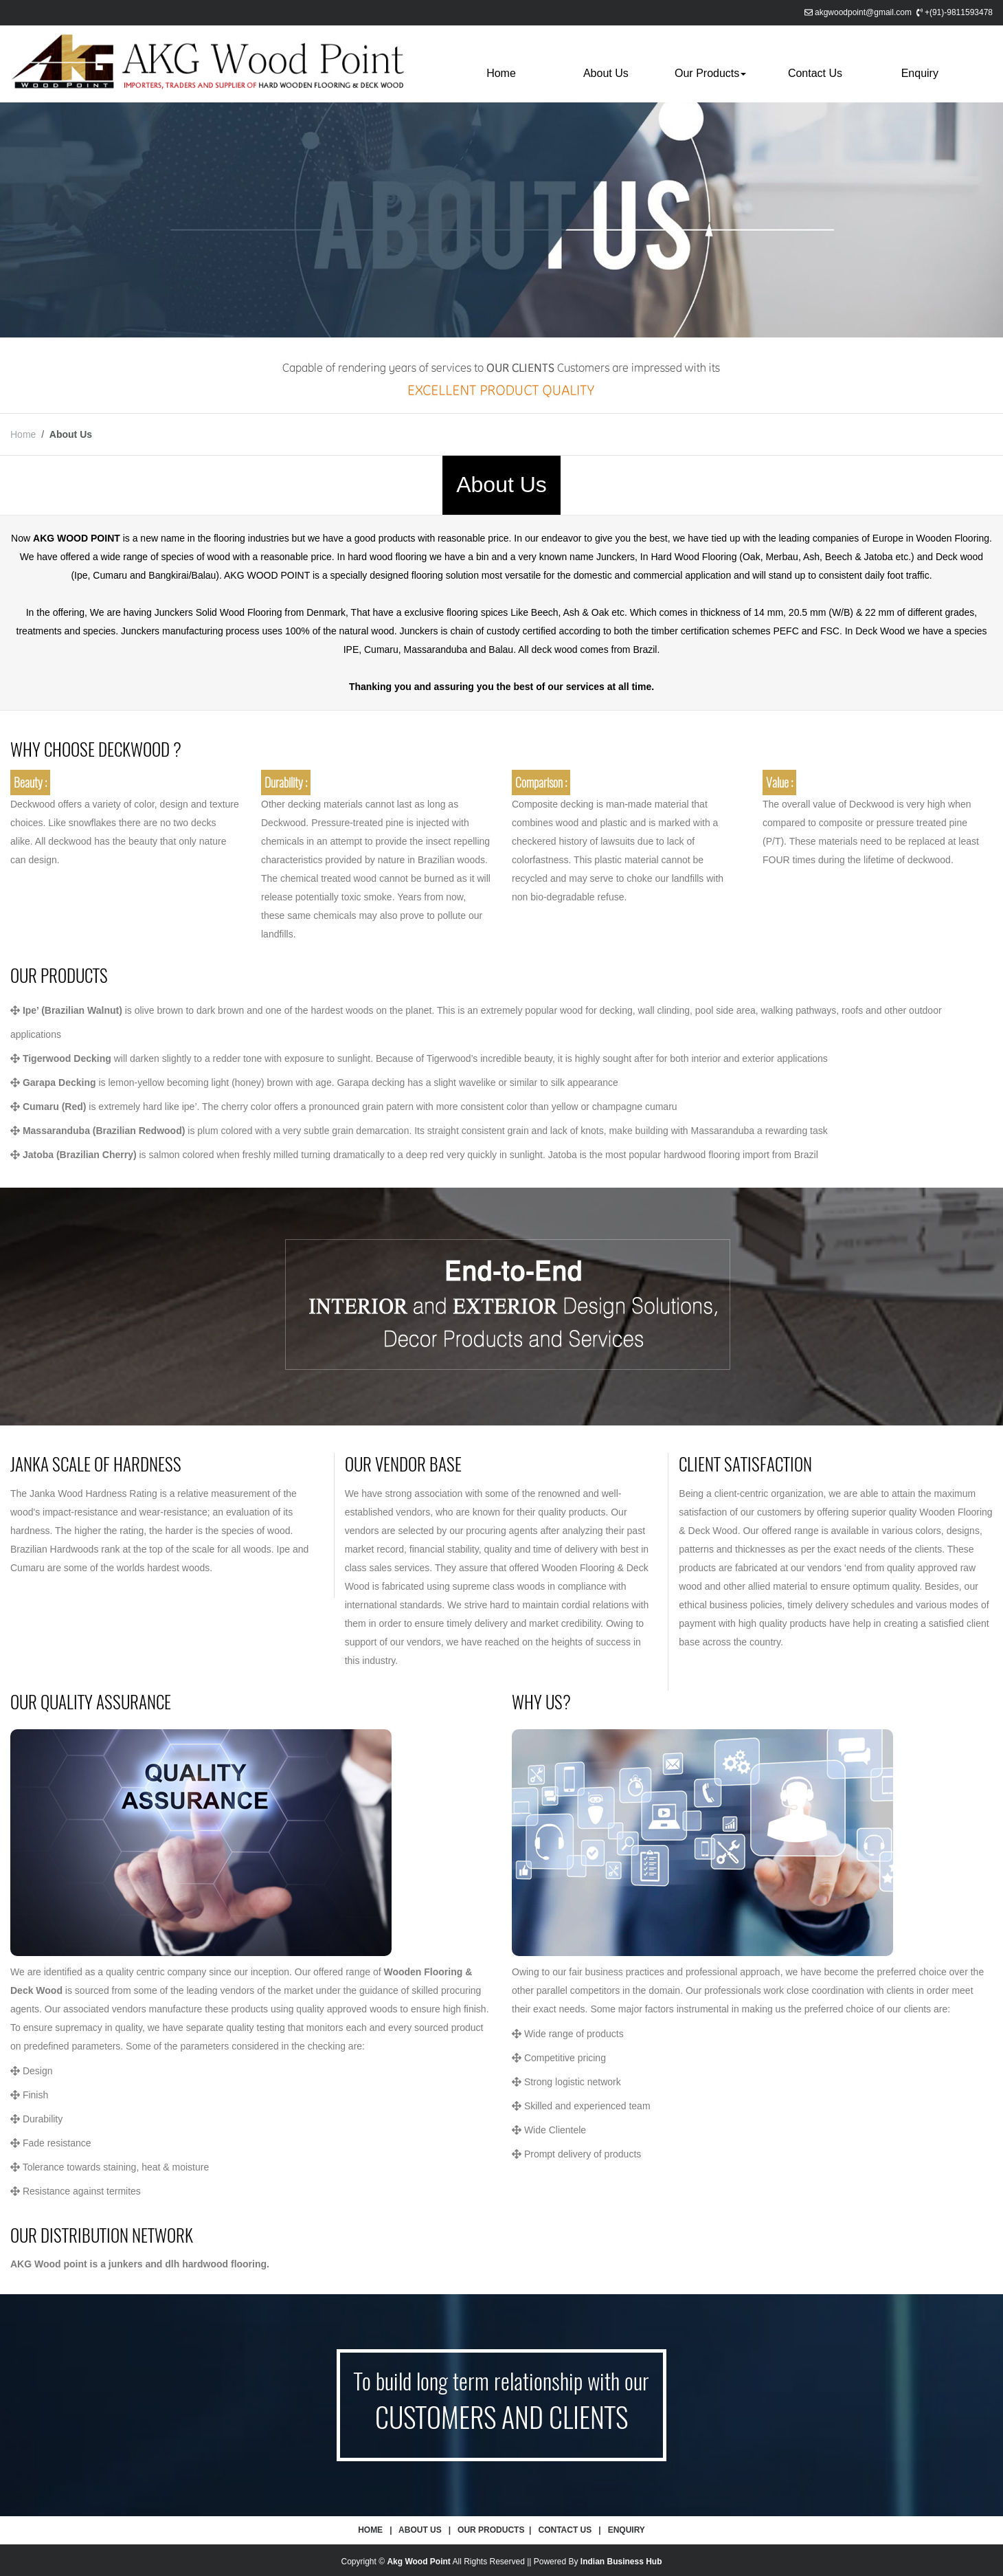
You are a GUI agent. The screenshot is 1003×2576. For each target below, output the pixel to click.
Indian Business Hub (621, 2561)
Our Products (710, 73)
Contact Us (815, 73)
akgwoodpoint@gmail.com (863, 12)
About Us (606, 73)
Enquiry (919, 73)
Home (501, 73)
